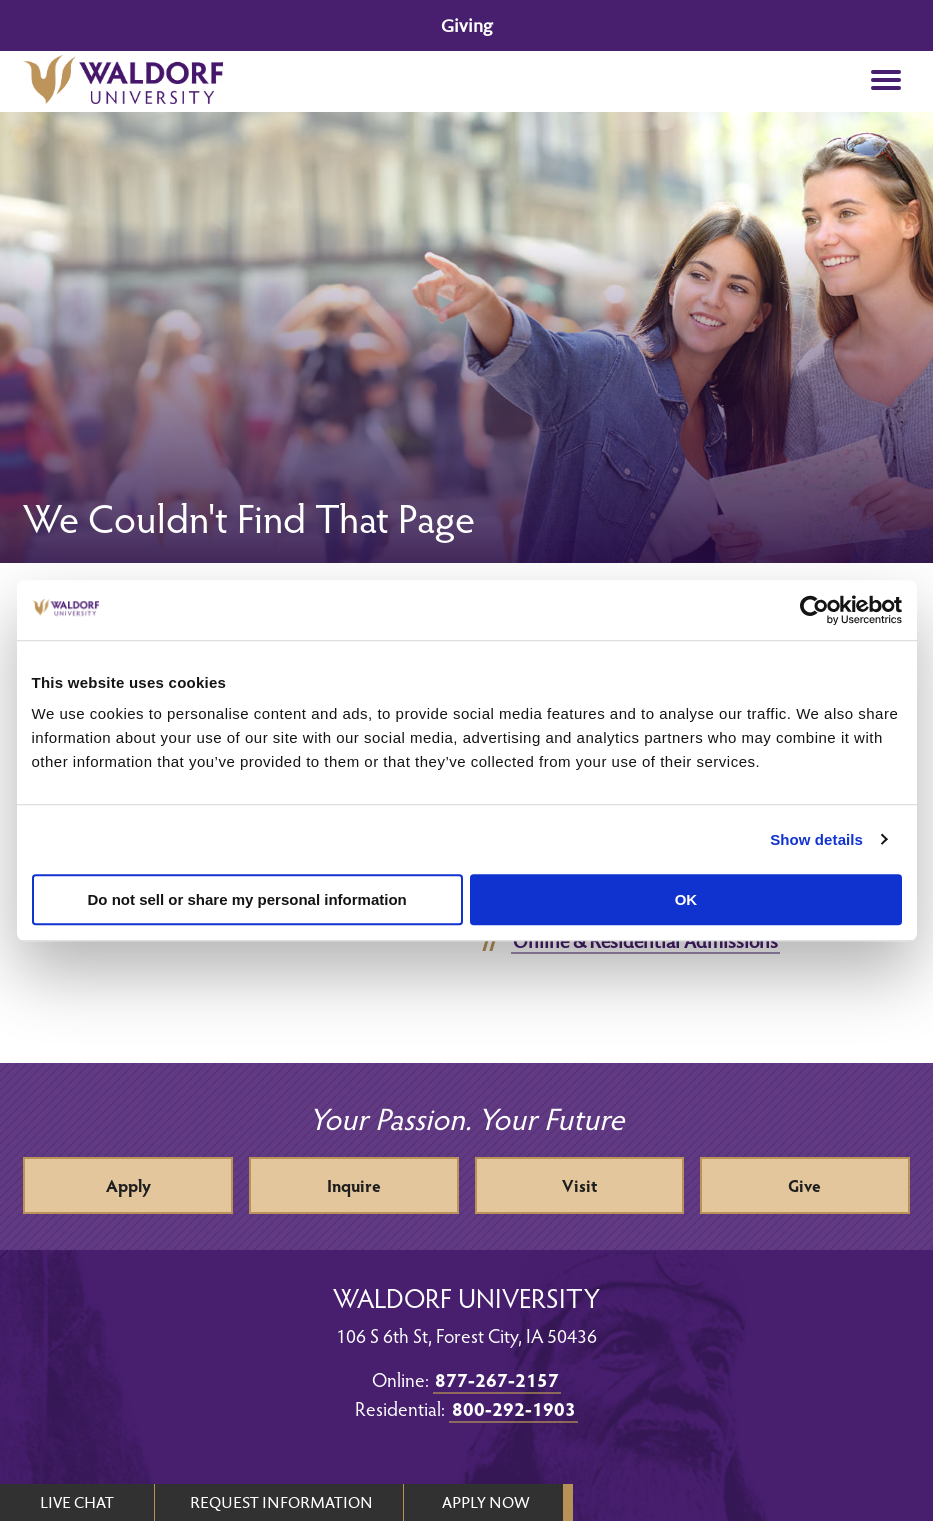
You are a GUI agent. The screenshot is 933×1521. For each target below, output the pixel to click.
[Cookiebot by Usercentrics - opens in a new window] (814, 610)
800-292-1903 (514, 1408)
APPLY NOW (485, 1502)
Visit (579, 1185)
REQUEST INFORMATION (281, 1502)
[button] (886, 81)
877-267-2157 (497, 1379)
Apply (128, 1185)
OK (686, 899)
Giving (466, 25)
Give (804, 1185)
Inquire (354, 1185)
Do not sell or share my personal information (247, 899)
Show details (816, 839)
